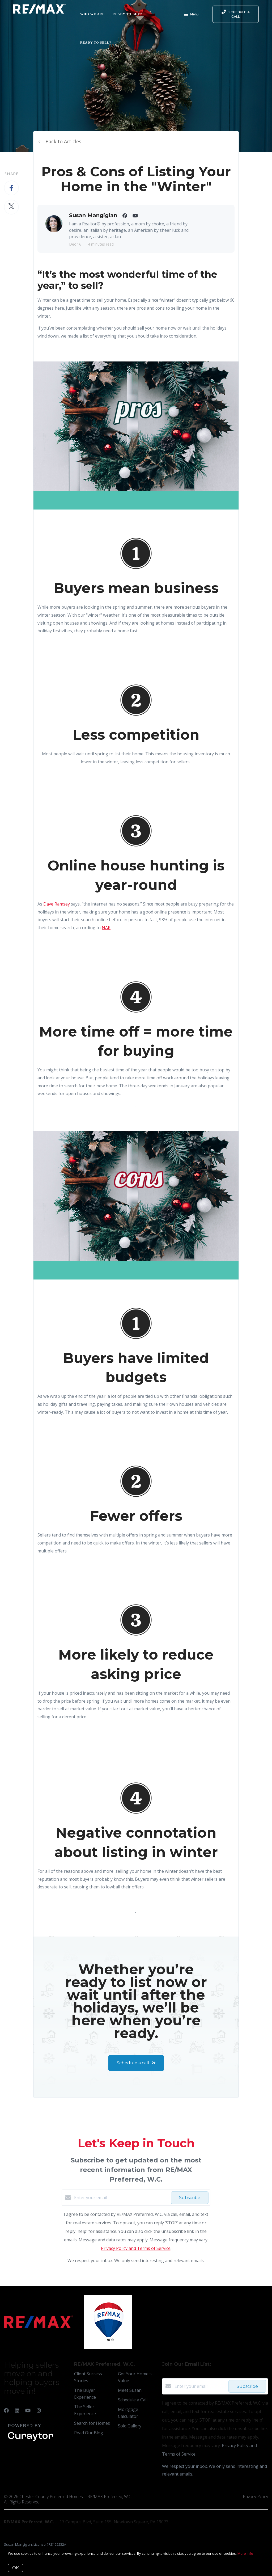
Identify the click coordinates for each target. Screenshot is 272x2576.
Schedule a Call (132, 2400)
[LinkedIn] (17, 2410)
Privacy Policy (255, 2496)
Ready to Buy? (127, 14)
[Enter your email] (121, 2197)
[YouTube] (28, 2410)
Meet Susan (130, 2390)
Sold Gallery (129, 2426)
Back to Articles (63, 141)
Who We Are (92, 14)
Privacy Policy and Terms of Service (136, 2248)
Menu (191, 15)
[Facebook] (6, 2410)
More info (245, 2553)
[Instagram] (39, 2410)
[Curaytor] (30, 2441)
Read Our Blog (88, 2433)
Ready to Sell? (95, 42)
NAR (106, 928)
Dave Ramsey (56, 904)
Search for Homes (92, 2423)
